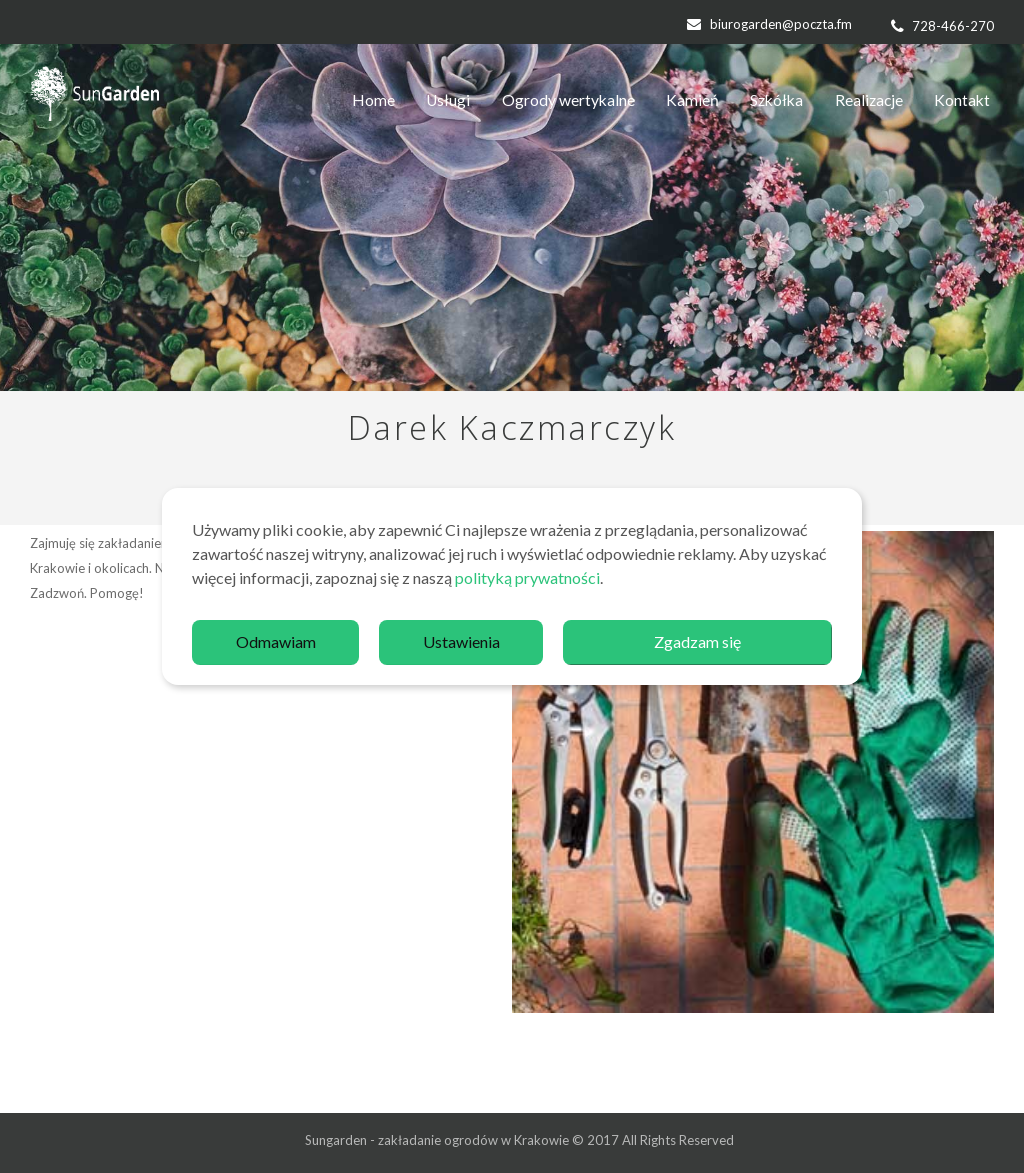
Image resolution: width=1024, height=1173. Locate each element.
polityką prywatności (527, 577)
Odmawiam (276, 641)
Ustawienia (461, 641)
